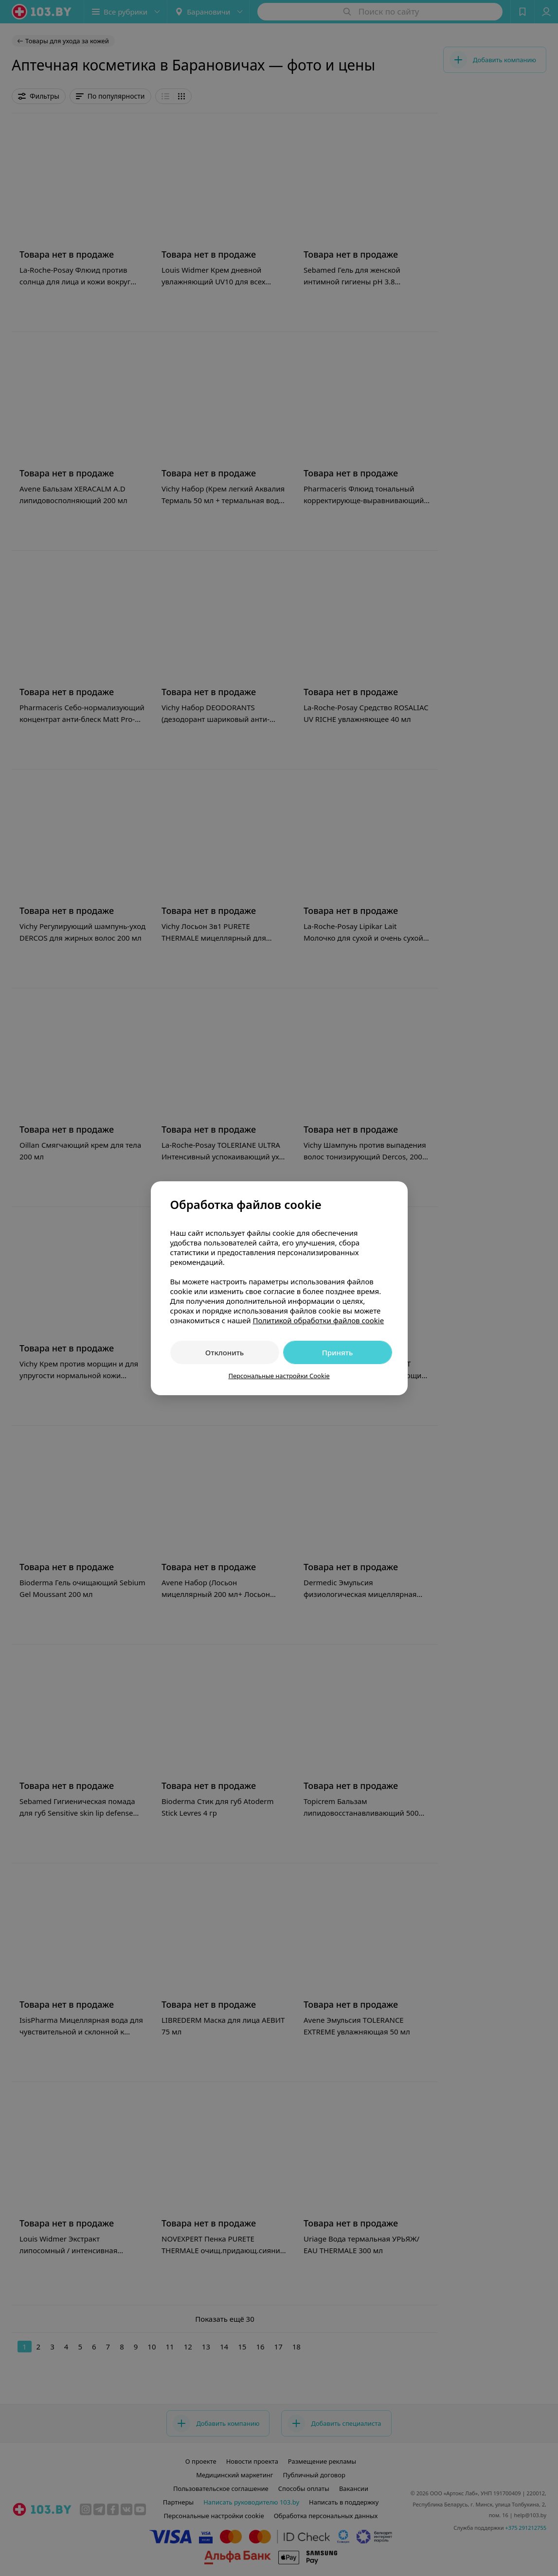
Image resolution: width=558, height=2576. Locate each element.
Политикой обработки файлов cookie (318, 1320)
